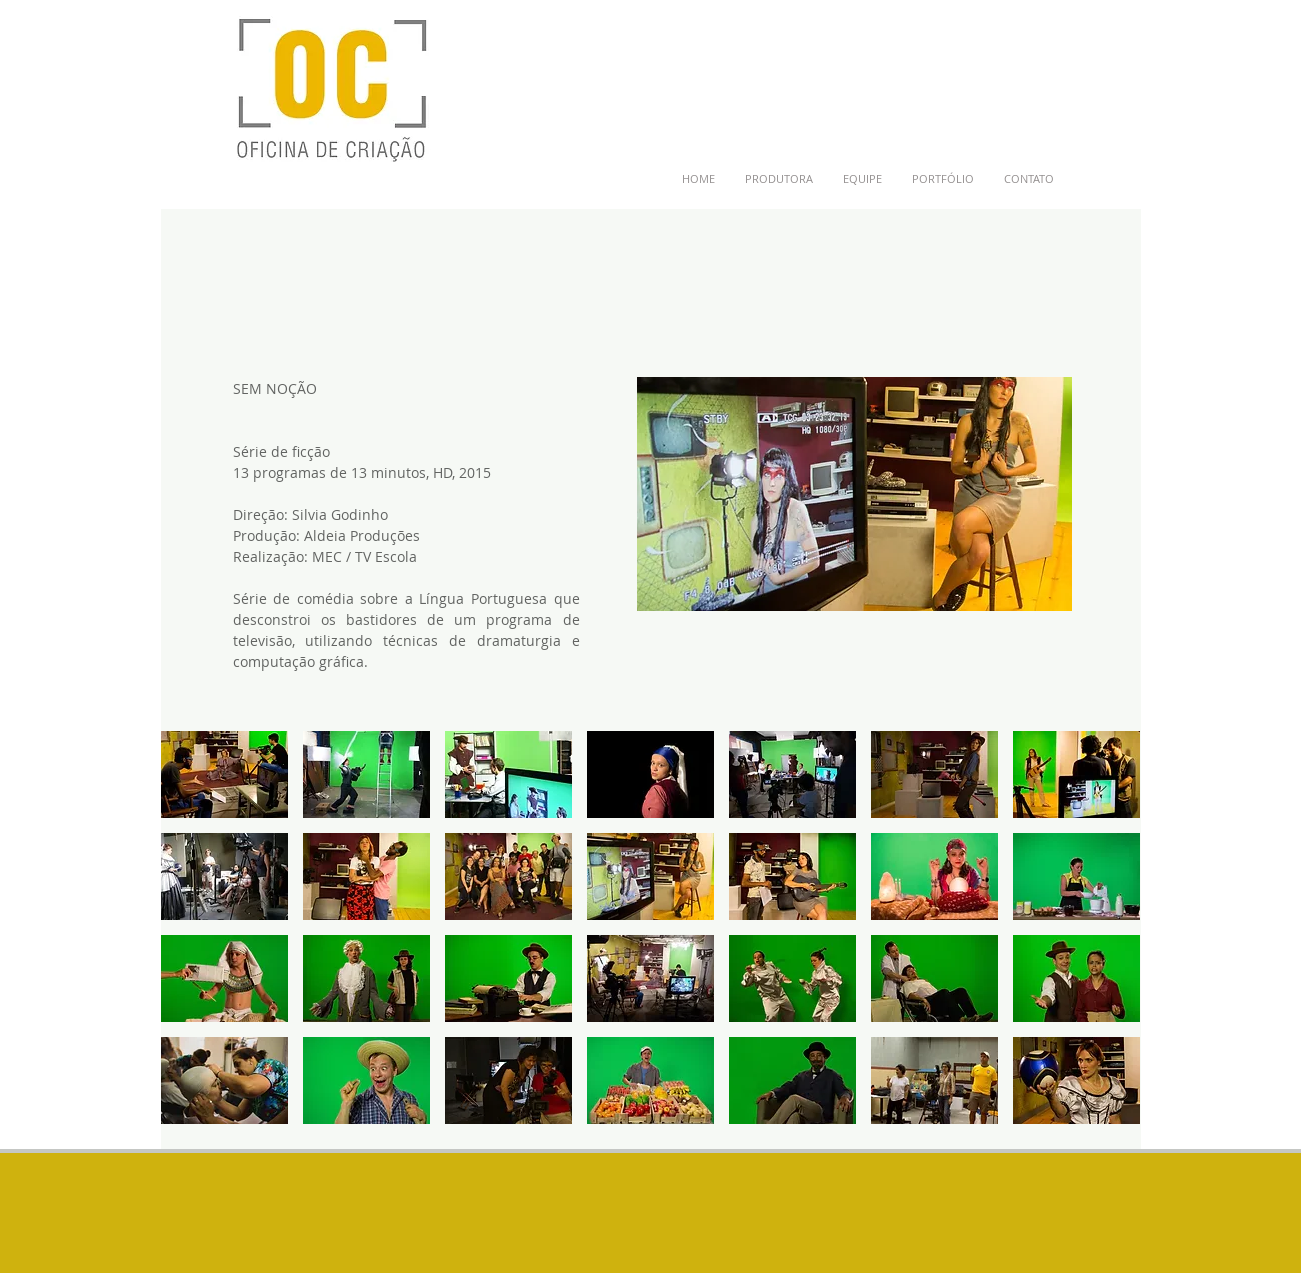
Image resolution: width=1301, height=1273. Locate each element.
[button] (224, 774)
